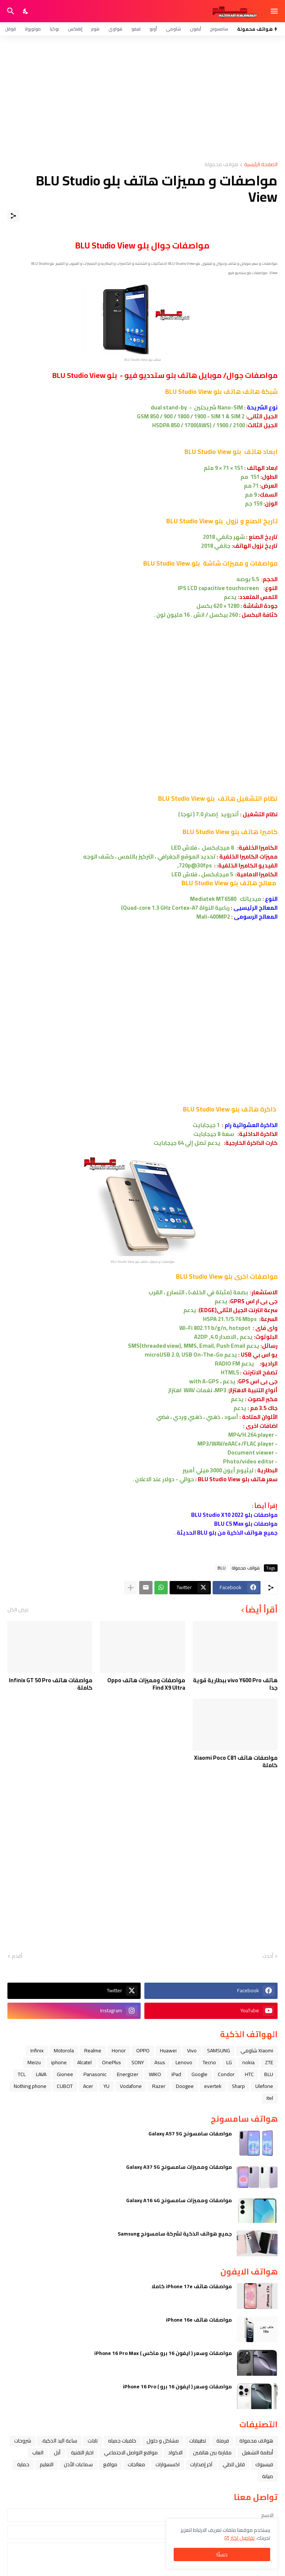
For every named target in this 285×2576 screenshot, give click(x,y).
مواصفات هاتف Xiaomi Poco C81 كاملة (236, 1761)
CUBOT (65, 2086)
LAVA (41, 2074)
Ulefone (264, 2086)
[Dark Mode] (26, 11)
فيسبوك (264, 2464)
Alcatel (84, 2062)
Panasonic (95, 2074)
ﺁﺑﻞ (57, 2452)
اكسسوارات (167, 2464)
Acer (88, 2086)
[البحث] (10, 11)
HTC (249, 2074)
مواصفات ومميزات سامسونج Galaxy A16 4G (179, 2200)
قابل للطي (234, 2464)
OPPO (143, 2050)
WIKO (155, 2074)
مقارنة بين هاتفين (212, 2452)
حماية (23, 2464)
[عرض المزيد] (130, 1587)
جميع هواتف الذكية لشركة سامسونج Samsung (175, 2233)
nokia (248, 2062)
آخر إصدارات (201, 2464)
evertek (213, 2086)
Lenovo (184, 2062)
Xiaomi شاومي (256, 2050)
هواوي (115, 28)
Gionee (65, 2074)
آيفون (195, 28)
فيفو (136, 28)
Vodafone (131, 2086)
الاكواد (175, 2452)
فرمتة (222, 2440)
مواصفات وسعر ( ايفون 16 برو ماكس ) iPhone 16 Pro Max (163, 2353)
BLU (221, 1568)
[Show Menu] (275, 11)
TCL (22, 2074)
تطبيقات (197, 2440)
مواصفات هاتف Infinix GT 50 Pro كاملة (50, 1684)
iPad (176, 2074)
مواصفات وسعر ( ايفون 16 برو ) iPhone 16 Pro (177, 2386)
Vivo (192, 2050)
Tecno (209, 2062)
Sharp (238, 2086)
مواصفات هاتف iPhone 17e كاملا (191, 2286)
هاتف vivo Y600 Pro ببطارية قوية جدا (235, 1684)
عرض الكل (18, 1609)
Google (199, 2074)
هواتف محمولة (221, 165)
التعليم (46, 2464)
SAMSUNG (218, 2050)
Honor (119, 2050)
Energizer (127, 2074)
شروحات (22, 2440)
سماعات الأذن (78, 2464)
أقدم (17, 1956)
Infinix (36, 2050)
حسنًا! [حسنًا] (221, 2554)
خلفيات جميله (122, 2440)
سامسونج (219, 28)
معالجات (136, 2464)
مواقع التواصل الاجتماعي (131, 2452)
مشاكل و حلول (163, 2440)
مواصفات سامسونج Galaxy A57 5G (190, 2133)
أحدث (267, 1956)
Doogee (185, 2086)
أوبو (153, 28)
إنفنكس (75, 28)
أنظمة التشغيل (257, 2452)
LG (229, 2062)
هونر (95, 28)
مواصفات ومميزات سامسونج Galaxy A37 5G (179, 2167)
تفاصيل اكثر (242, 2538)
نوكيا (54, 28)
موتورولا (33, 28)
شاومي (173, 28)
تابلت (93, 2440)
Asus (159, 2062)
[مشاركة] (13, 216)
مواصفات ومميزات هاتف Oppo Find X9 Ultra (146, 1684)
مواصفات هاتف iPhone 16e (199, 2319)
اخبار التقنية (82, 2452)
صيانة (267, 2476)
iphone (59, 2062)
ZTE (269, 2062)
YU (106, 2086)
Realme (92, 2050)
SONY (137, 2062)
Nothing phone (30, 2086)
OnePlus (111, 2062)
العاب (37, 2452)
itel (269, 2098)
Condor (226, 2074)
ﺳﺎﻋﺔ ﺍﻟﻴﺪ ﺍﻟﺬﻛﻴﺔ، (59, 2440)
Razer (159, 2086)
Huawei (168, 2050)
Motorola (64, 2050)
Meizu (34, 2062)
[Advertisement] (142, 99)
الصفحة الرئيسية (261, 165)
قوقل (10, 28)
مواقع (110, 2464)
